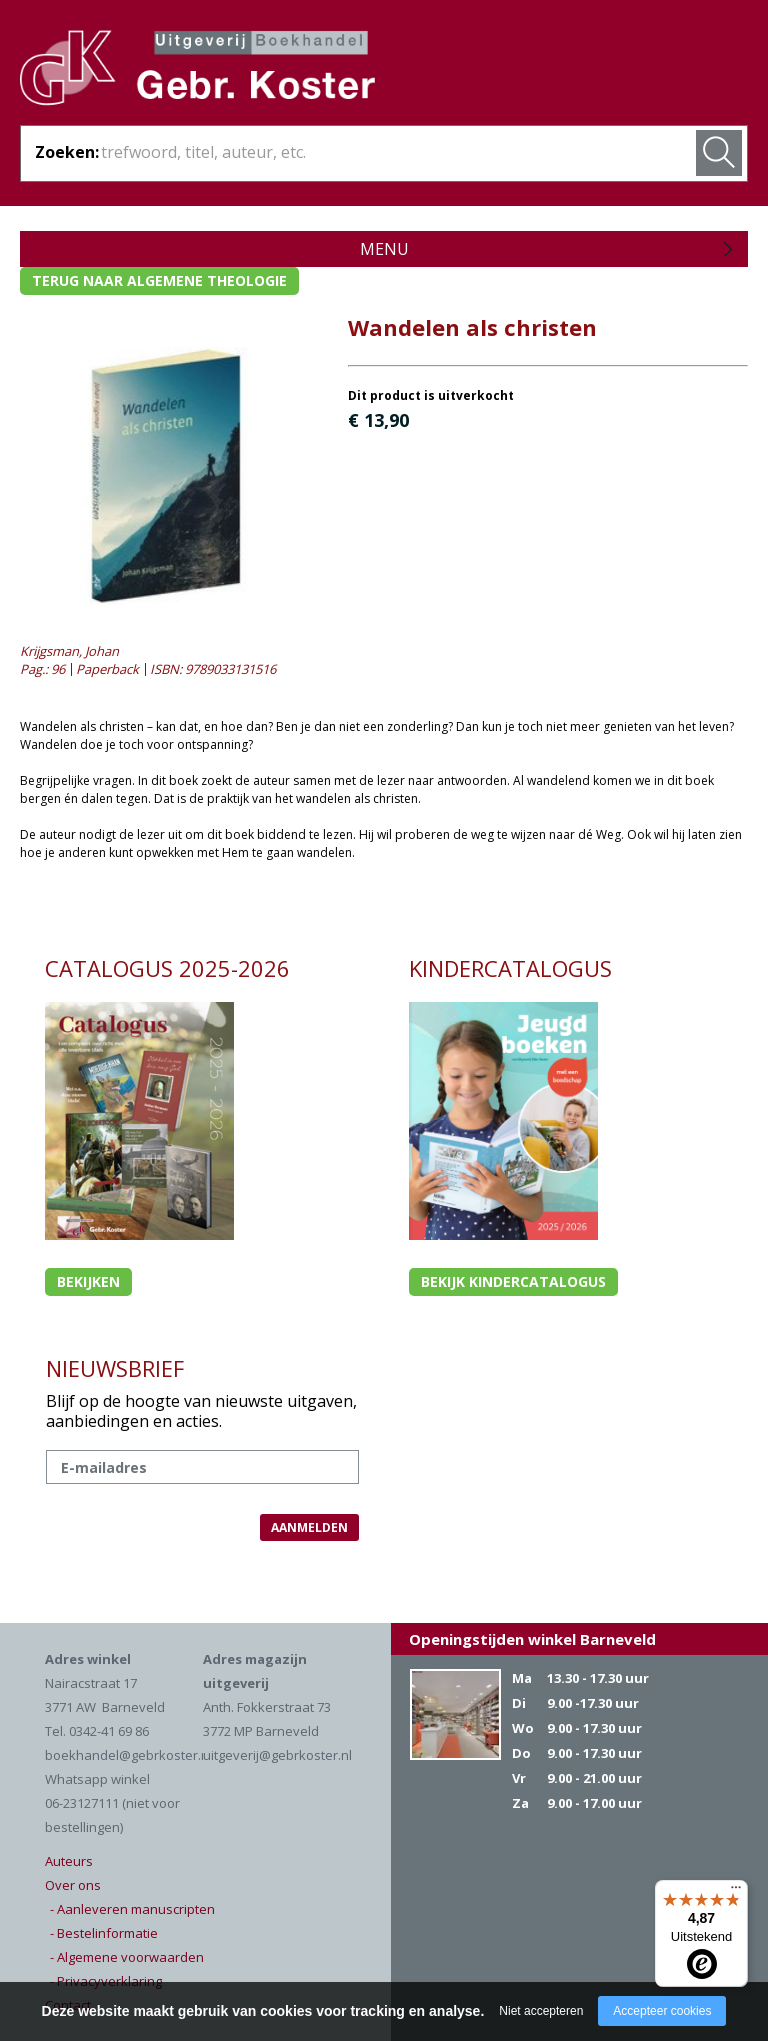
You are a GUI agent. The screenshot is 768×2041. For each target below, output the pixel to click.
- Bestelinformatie (104, 1933)
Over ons (73, 1885)
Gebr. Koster (197, 71)
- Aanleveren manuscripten (132, 1909)
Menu (384, 249)
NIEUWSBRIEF (115, 1368)
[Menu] (736, 1892)
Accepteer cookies (662, 2011)
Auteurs (69, 1861)
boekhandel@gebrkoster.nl (128, 1755)
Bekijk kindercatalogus (513, 1281)
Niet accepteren (541, 2011)
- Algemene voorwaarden (127, 1957)
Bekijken (88, 1281)
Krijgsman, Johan (69, 651)
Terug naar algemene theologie (159, 280)
